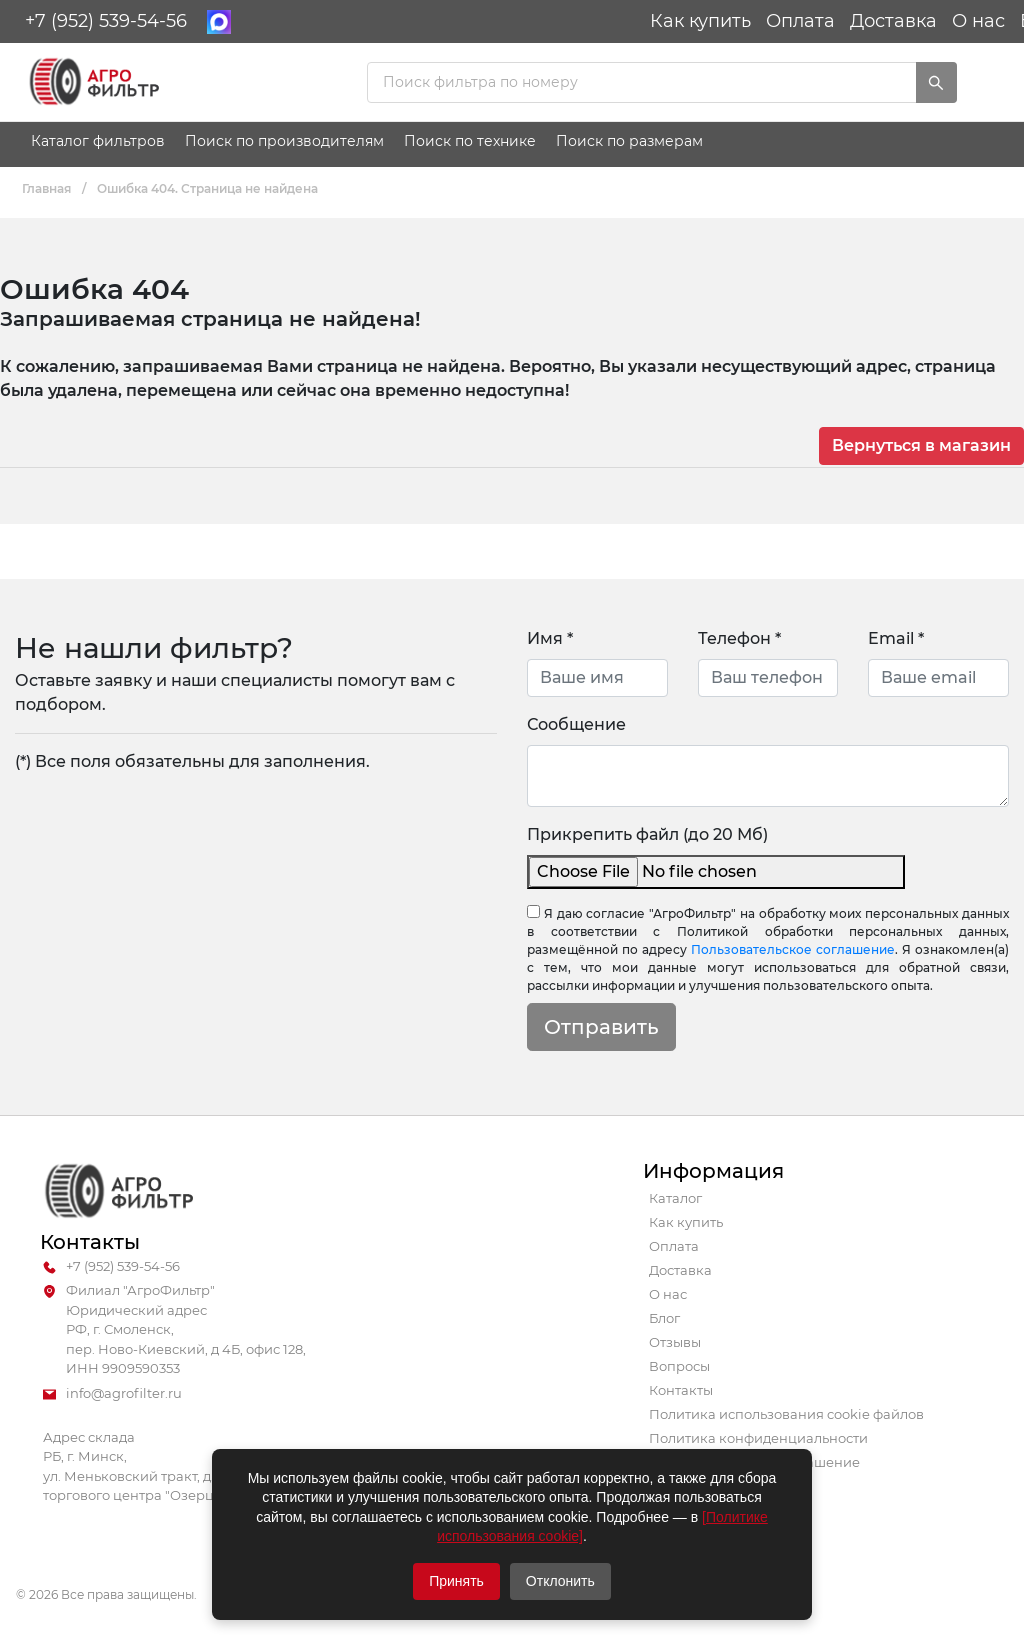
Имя (550, 638)
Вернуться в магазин (921, 445)
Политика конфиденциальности (758, 1438)
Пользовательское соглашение (793, 949)
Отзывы (675, 1342)
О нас (978, 21)
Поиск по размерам (629, 141)
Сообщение (576, 724)
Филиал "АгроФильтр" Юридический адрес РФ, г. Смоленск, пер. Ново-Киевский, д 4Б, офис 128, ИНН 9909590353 (174, 1330)
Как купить (700, 21)
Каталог (675, 1198)
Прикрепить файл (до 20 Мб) (647, 834)
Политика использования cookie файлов (786, 1414)
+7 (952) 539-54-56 (106, 21)
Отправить (601, 1027)
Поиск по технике (470, 141)
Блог (664, 1318)
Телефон (739, 638)
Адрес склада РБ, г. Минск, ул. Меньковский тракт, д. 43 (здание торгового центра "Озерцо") (166, 1466)
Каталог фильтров (98, 141)
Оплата (800, 21)
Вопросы (679, 1366)
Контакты (681, 1390)
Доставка (893, 21)
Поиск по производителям (284, 141)
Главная (46, 188)
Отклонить (560, 1581)
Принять (456, 1581)
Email (896, 638)
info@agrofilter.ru (112, 1394)
